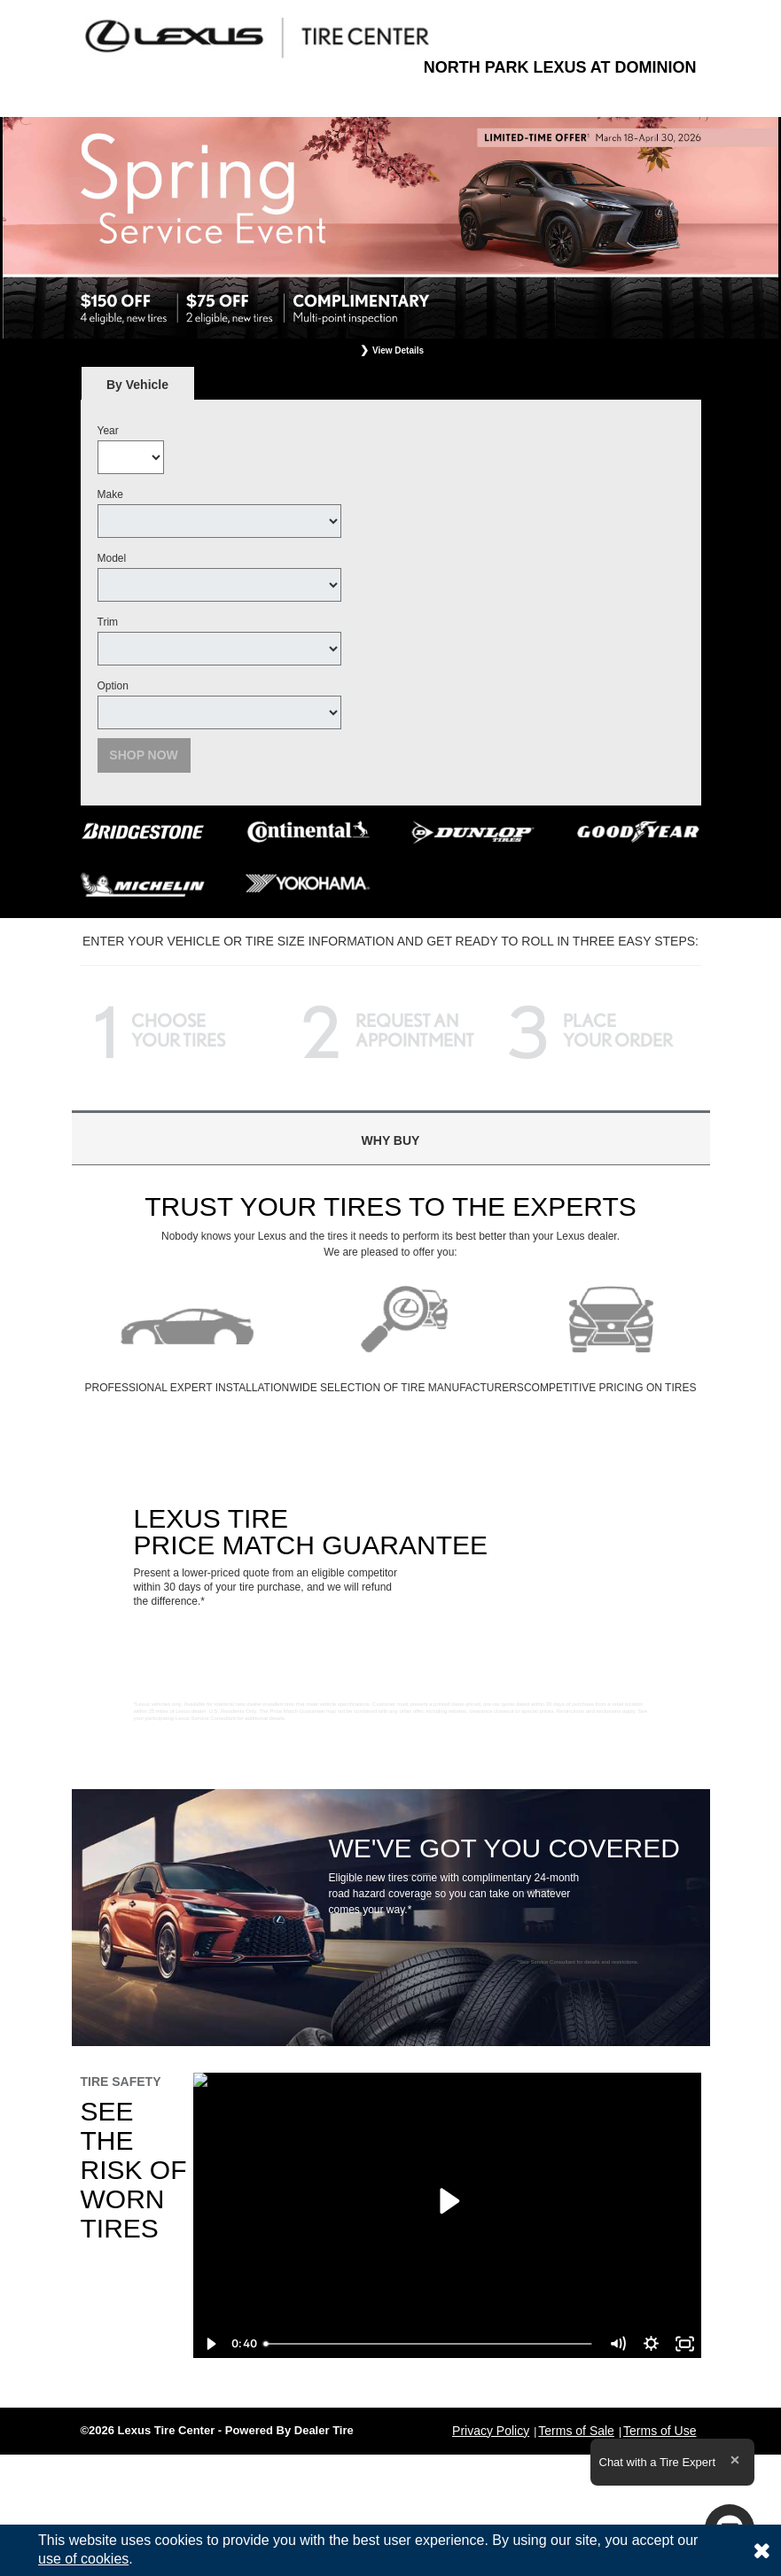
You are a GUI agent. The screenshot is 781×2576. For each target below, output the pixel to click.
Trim (108, 622)
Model (112, 558)
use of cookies (83, 2558)
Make (110, 494)
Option (113, 686)
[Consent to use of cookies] (761, 2550)
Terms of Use (659, 2431)
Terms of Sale (576, 2431)
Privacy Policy (490, 2431)
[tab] (138, 384)
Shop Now (143, 755)
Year (108, 430)
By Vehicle (138, 389)
